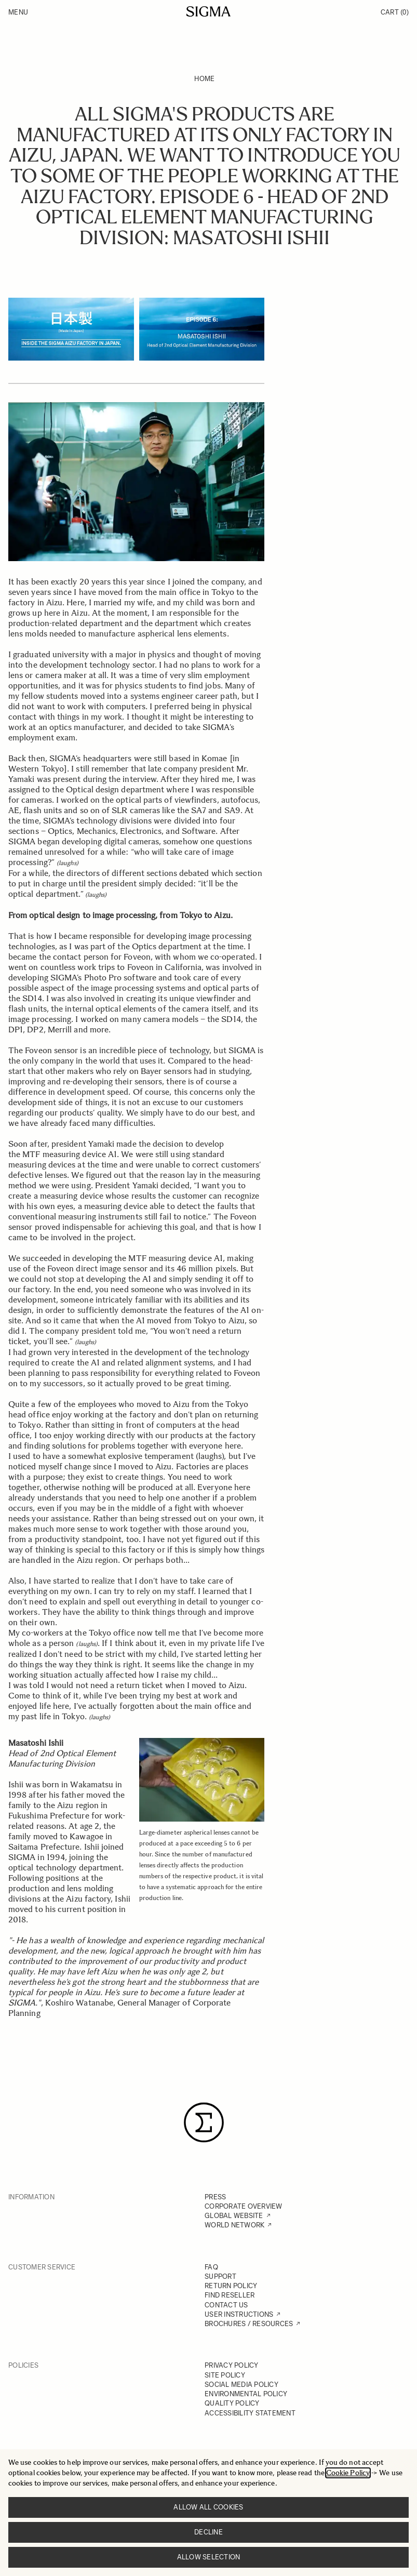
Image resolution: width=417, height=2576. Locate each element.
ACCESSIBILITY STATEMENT (250, 2413)
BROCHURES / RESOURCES (249, 2324)
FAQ (211, 2267)
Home (204, 79)
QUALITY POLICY (232, 2403)
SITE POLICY (225, 2375)
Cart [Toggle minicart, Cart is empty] (395, 12)
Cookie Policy (348, 2472)
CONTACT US (226, 2305)
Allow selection (208, 2557)
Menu (18, 12)
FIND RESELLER (229, 2295)
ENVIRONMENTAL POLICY (246, 2394)
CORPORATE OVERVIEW (244, 2206)
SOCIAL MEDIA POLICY (241, 2384)
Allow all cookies (208, 2507)
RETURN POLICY (231, 2286)
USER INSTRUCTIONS (239, 2314)
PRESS (215, 2197)
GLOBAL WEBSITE (234, 2216)
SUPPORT (220, 2276)
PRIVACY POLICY (232, 2365)
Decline (208, 2532)
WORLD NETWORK (234, 2225)
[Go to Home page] (208, 11)
